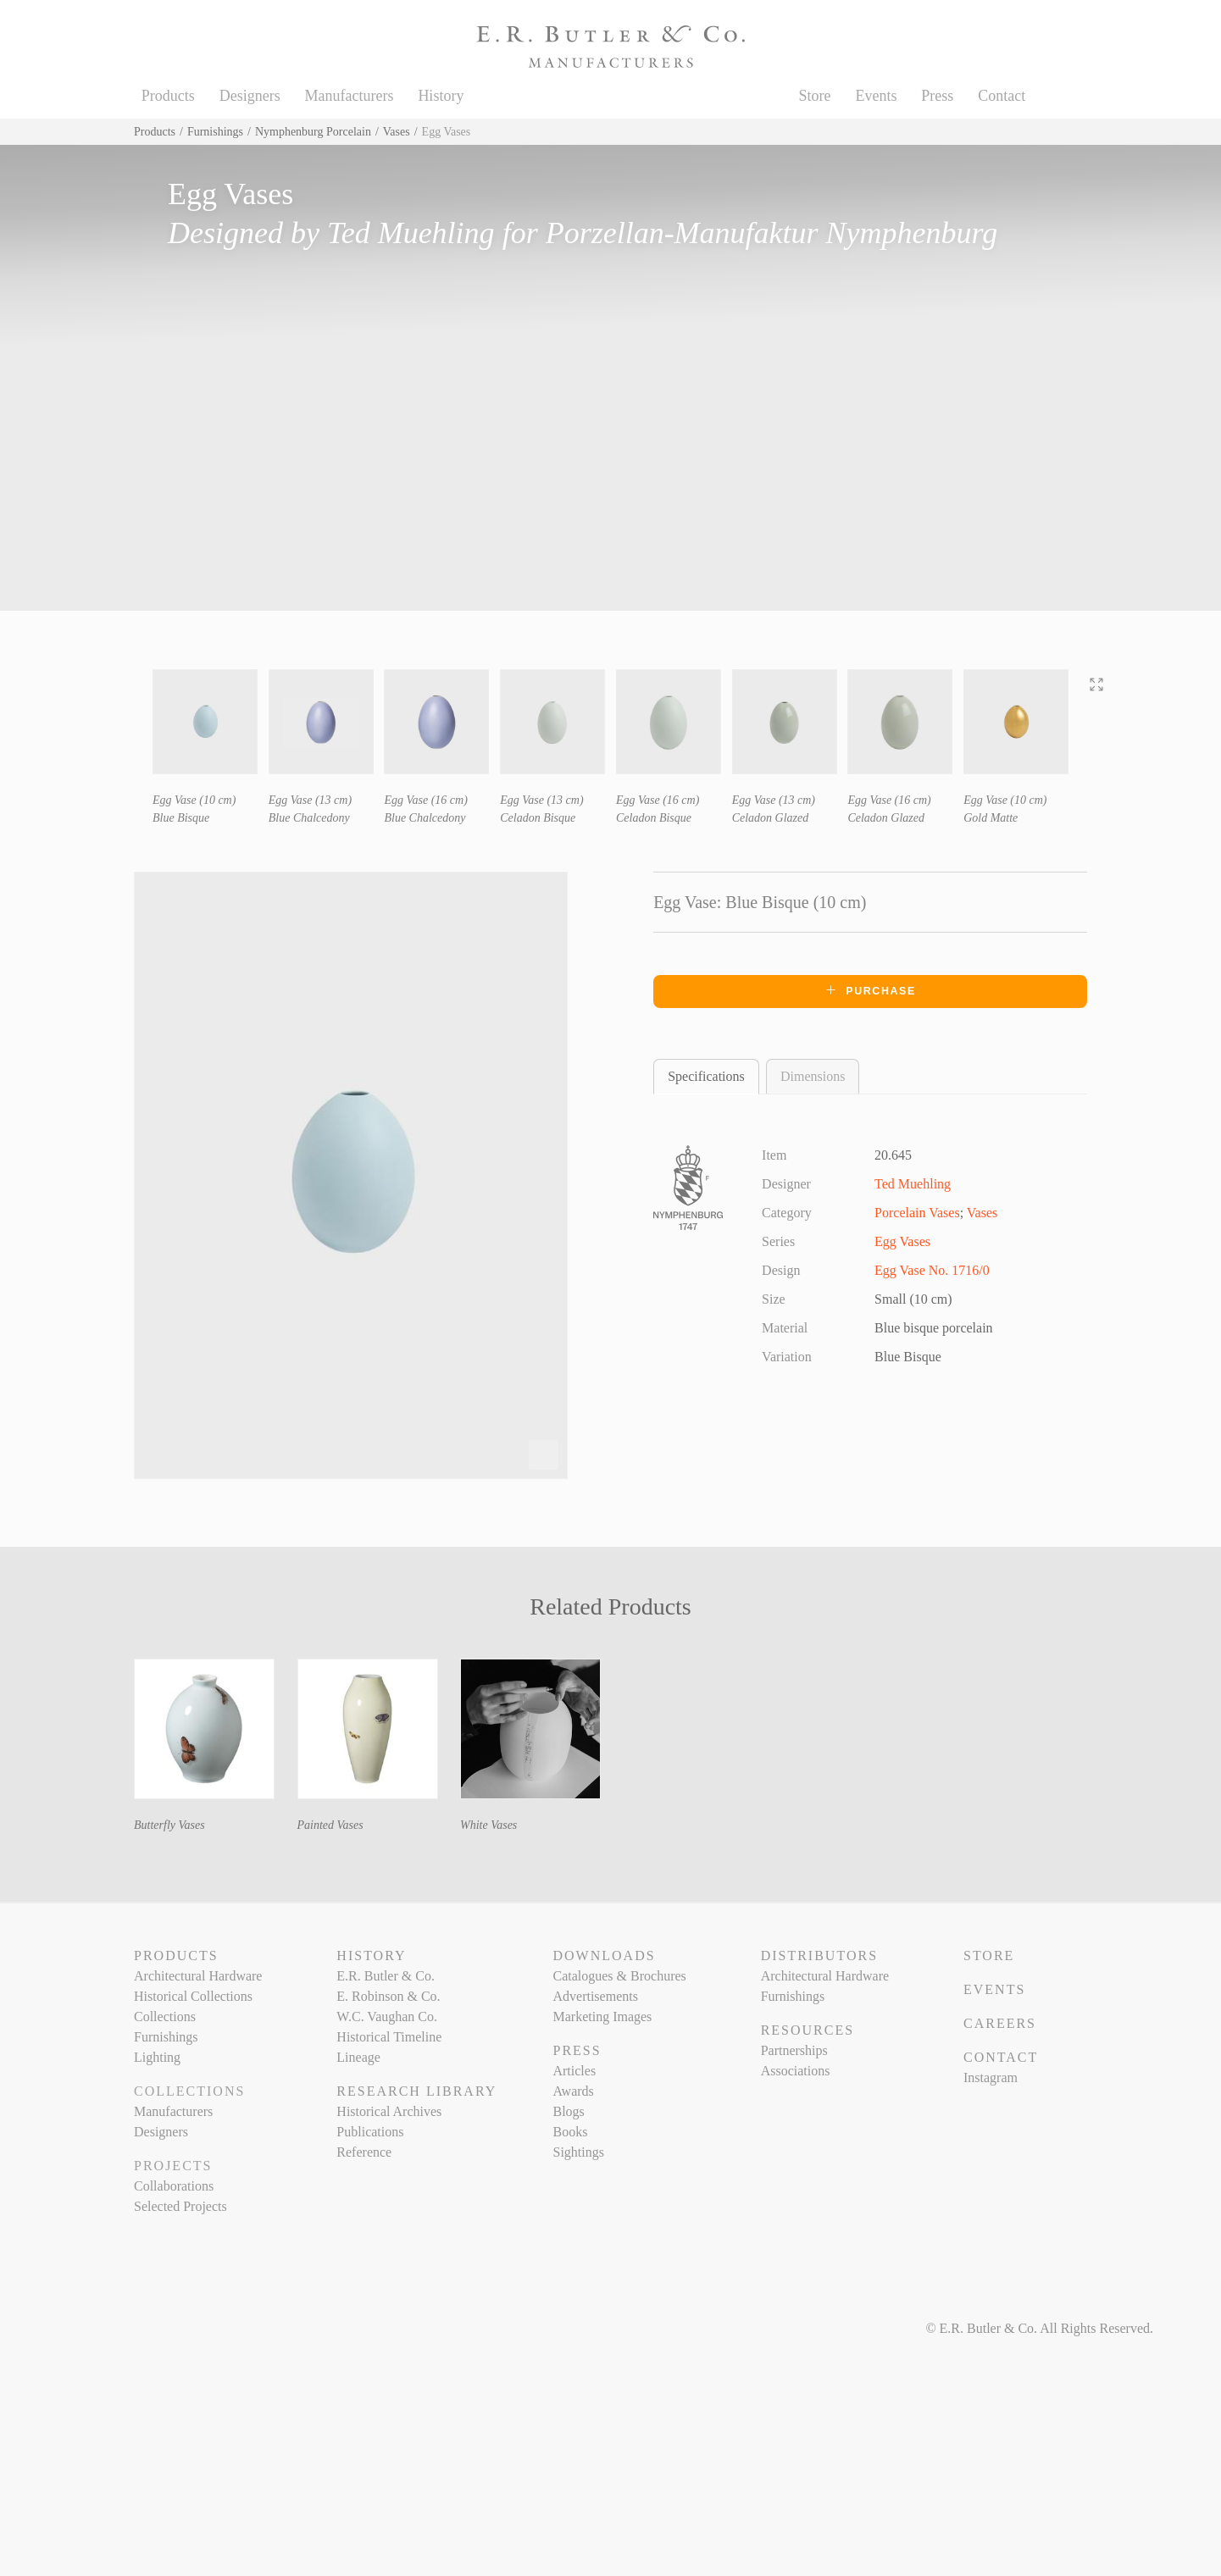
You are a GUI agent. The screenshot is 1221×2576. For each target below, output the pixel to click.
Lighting (157, 2057)
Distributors (819, 1955)
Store (815, 95)
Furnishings (215, 131)
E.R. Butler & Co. (385, 1976)
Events (875, 95)
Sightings (577, 2152)
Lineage (358, 2057)
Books (569, 2132)
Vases (396, 131)
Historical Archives (388, 2111)
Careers (999, 2023)
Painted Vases (330, 1825)
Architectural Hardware (198, 1976)
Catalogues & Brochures (618, 1976)
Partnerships (794, 2050)
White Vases (488, 1825)
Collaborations (174, 2186)
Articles (574, 2071)
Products (168, 95)
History (440, 95)
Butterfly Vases (169, 1825)
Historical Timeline (388, 2037)
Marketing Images (602, 2016)
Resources (807, 2030)
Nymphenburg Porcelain (313, 131)
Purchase (870, 990)
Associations (795, 2071)
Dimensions (812, 1076)
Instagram (990, 2077)
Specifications (706, 1076)
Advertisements (594, 1996)
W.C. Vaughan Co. (386, 2016)
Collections (165, 2016)
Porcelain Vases (917, 1212)
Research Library (416, 2091)
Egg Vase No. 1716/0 (932, 1270)
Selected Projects (180, 2206)
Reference (363, 2152)
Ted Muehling (411, 233)
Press (937, 95)
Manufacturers (349, 95)
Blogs (568, 2111)
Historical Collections (193, 1996)
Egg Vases (902, 1241)
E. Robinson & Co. (388, 1996)
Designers (249, 95)
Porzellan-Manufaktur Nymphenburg (772, 233)
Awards (572, 2091)
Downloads (603, 1955)
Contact (1001, 95)
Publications (369, 2132)
